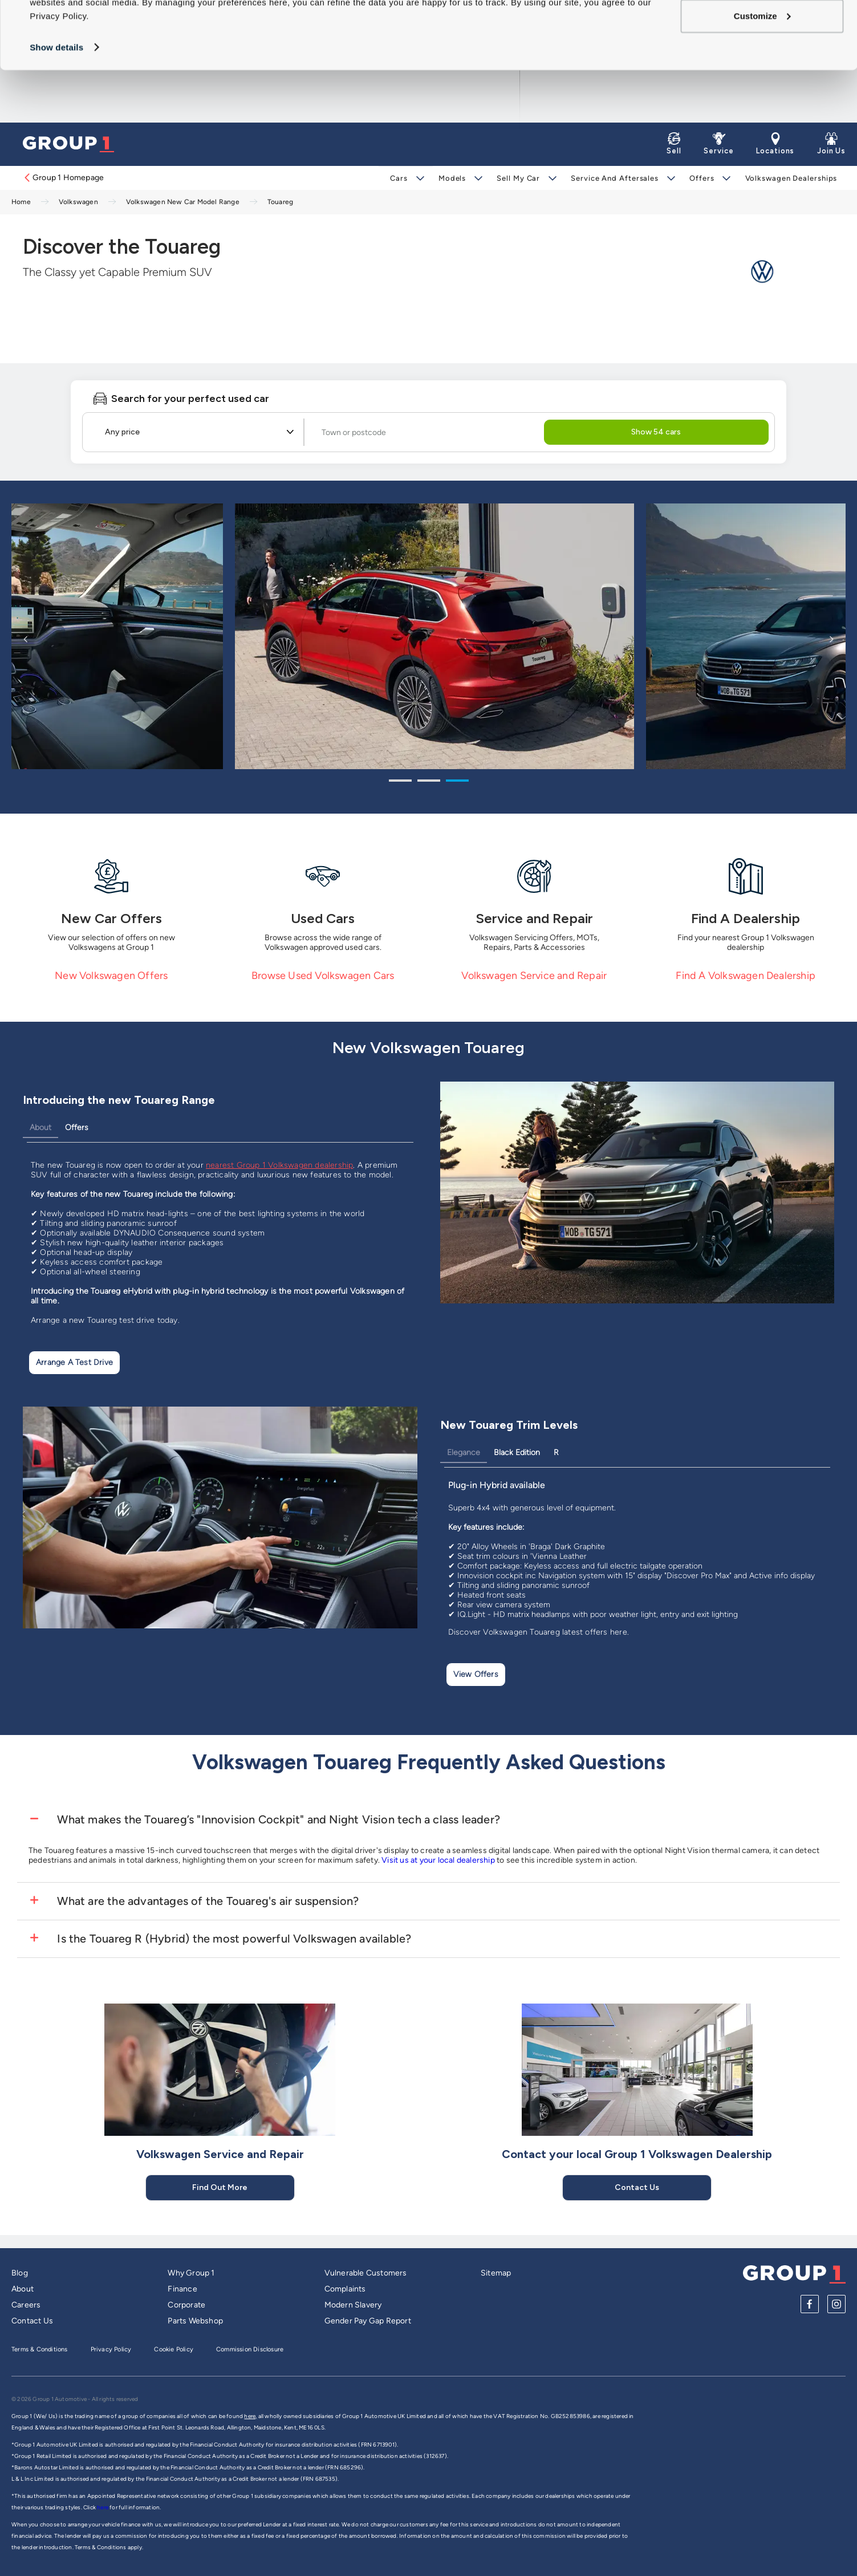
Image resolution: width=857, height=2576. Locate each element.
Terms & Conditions (39, 2349)
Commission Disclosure (249, 2349)
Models (452, 178)
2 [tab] (428, 782)
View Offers (475, 1674)
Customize (762, 69)
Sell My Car (518, 178)
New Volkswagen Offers (111, 975)
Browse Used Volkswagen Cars (322, 975)
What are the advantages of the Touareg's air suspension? (206, 1901)
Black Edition (517, 1452)
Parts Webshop (195, 2321)
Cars (399, 178)
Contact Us (637, 2187)
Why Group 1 (191, 2273)
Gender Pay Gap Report (367, 2321)
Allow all (762, 30)
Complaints (345, 2289)
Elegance (463, 1452)
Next (831, 638)
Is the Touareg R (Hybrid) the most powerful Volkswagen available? (232, 1938)
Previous (25, 638)
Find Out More (219, 2187)
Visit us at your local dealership (438, 1860)
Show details (56, 100)
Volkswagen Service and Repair (534, 975)
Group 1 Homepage (63, 177)
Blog (19, 2273)
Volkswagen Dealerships (791, 178)
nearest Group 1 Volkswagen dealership (279, 1165)
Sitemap (496, 2273)
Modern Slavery (353, 2305)
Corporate (186, 2305)
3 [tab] (457, 782)
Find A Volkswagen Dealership (745, 975)
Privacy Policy (111, 2349)
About (40, 1127)
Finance (182, 2289)
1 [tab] (400, 782)
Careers (25, 2305)
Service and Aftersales (615, 178)
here (103, 2507)
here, (250, 2416)
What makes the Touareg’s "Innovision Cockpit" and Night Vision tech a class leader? (277, 1819)
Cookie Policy (173, 2349)
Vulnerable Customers (365, 2273)
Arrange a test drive (74, 1362)
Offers (701, 178)
